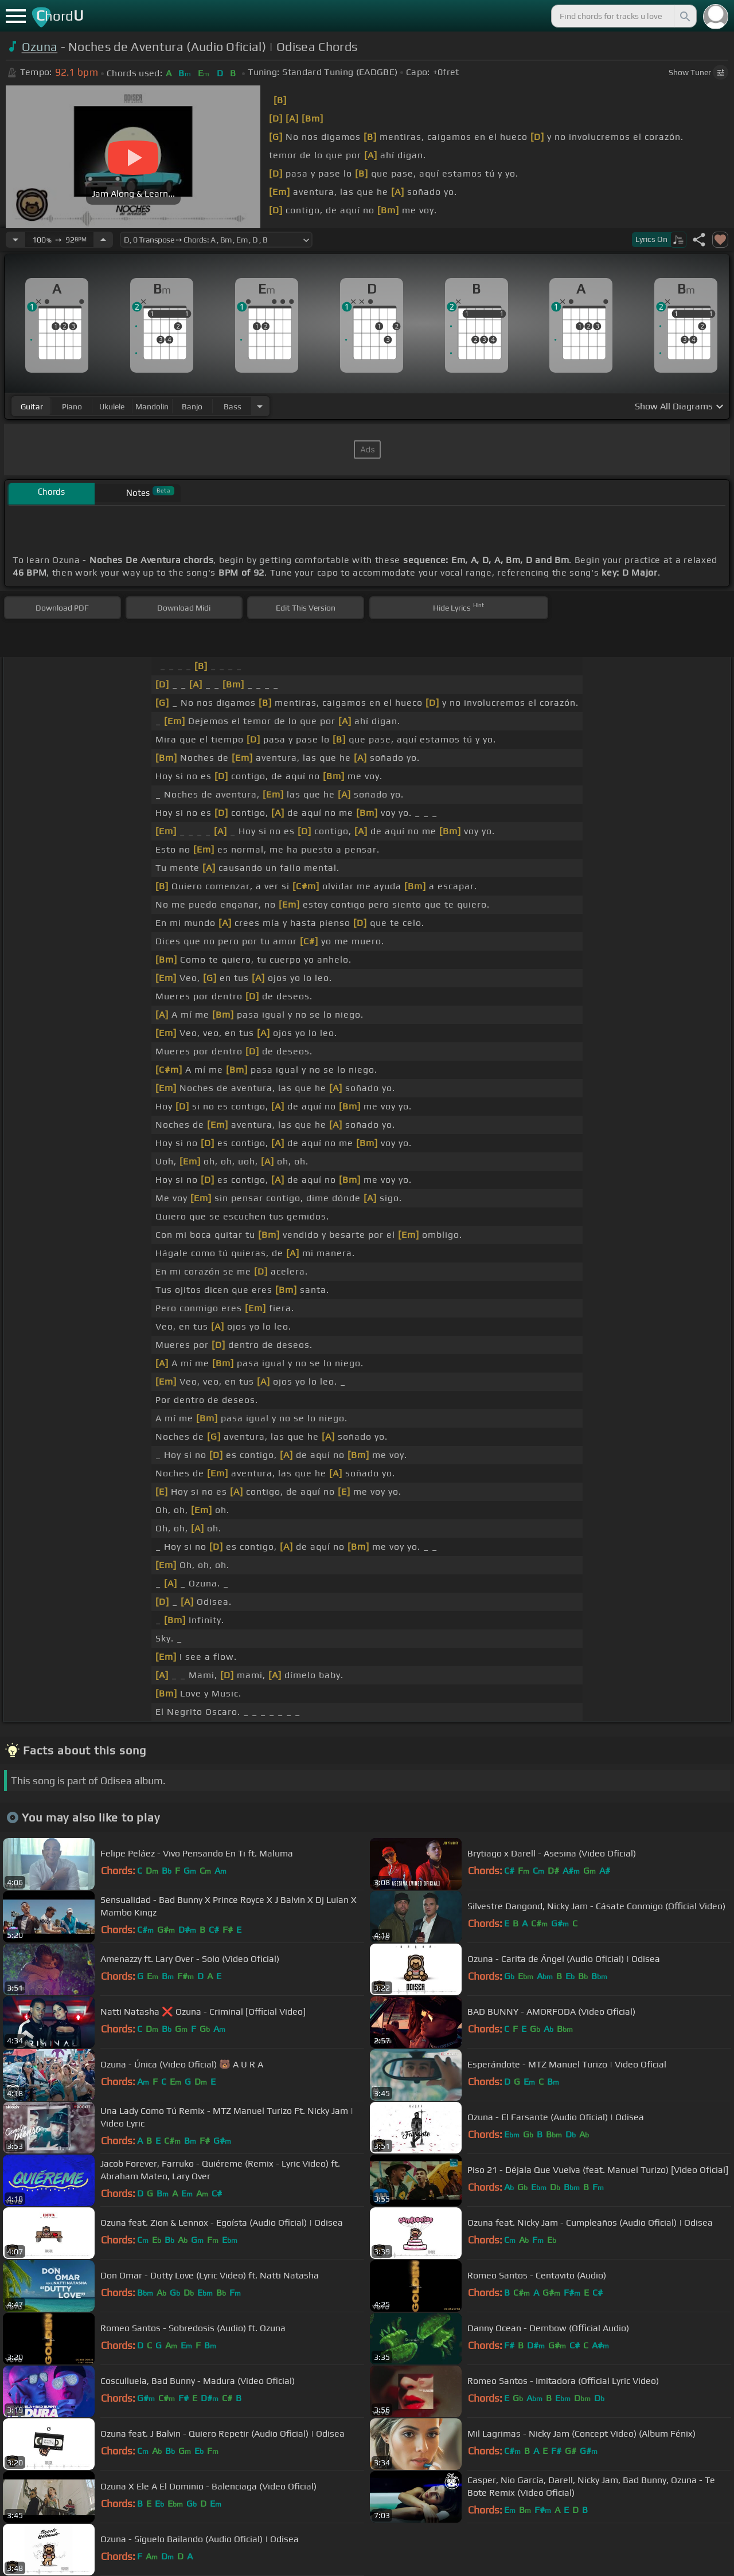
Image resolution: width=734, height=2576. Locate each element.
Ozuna (40, 47)
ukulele (111, 406)
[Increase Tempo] (103, 240)
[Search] (684, 16)
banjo (192, 406)
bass (232, 406)
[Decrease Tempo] (15, 240)
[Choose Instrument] (259, 406)
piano (72, 406)
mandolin (152, 406)
